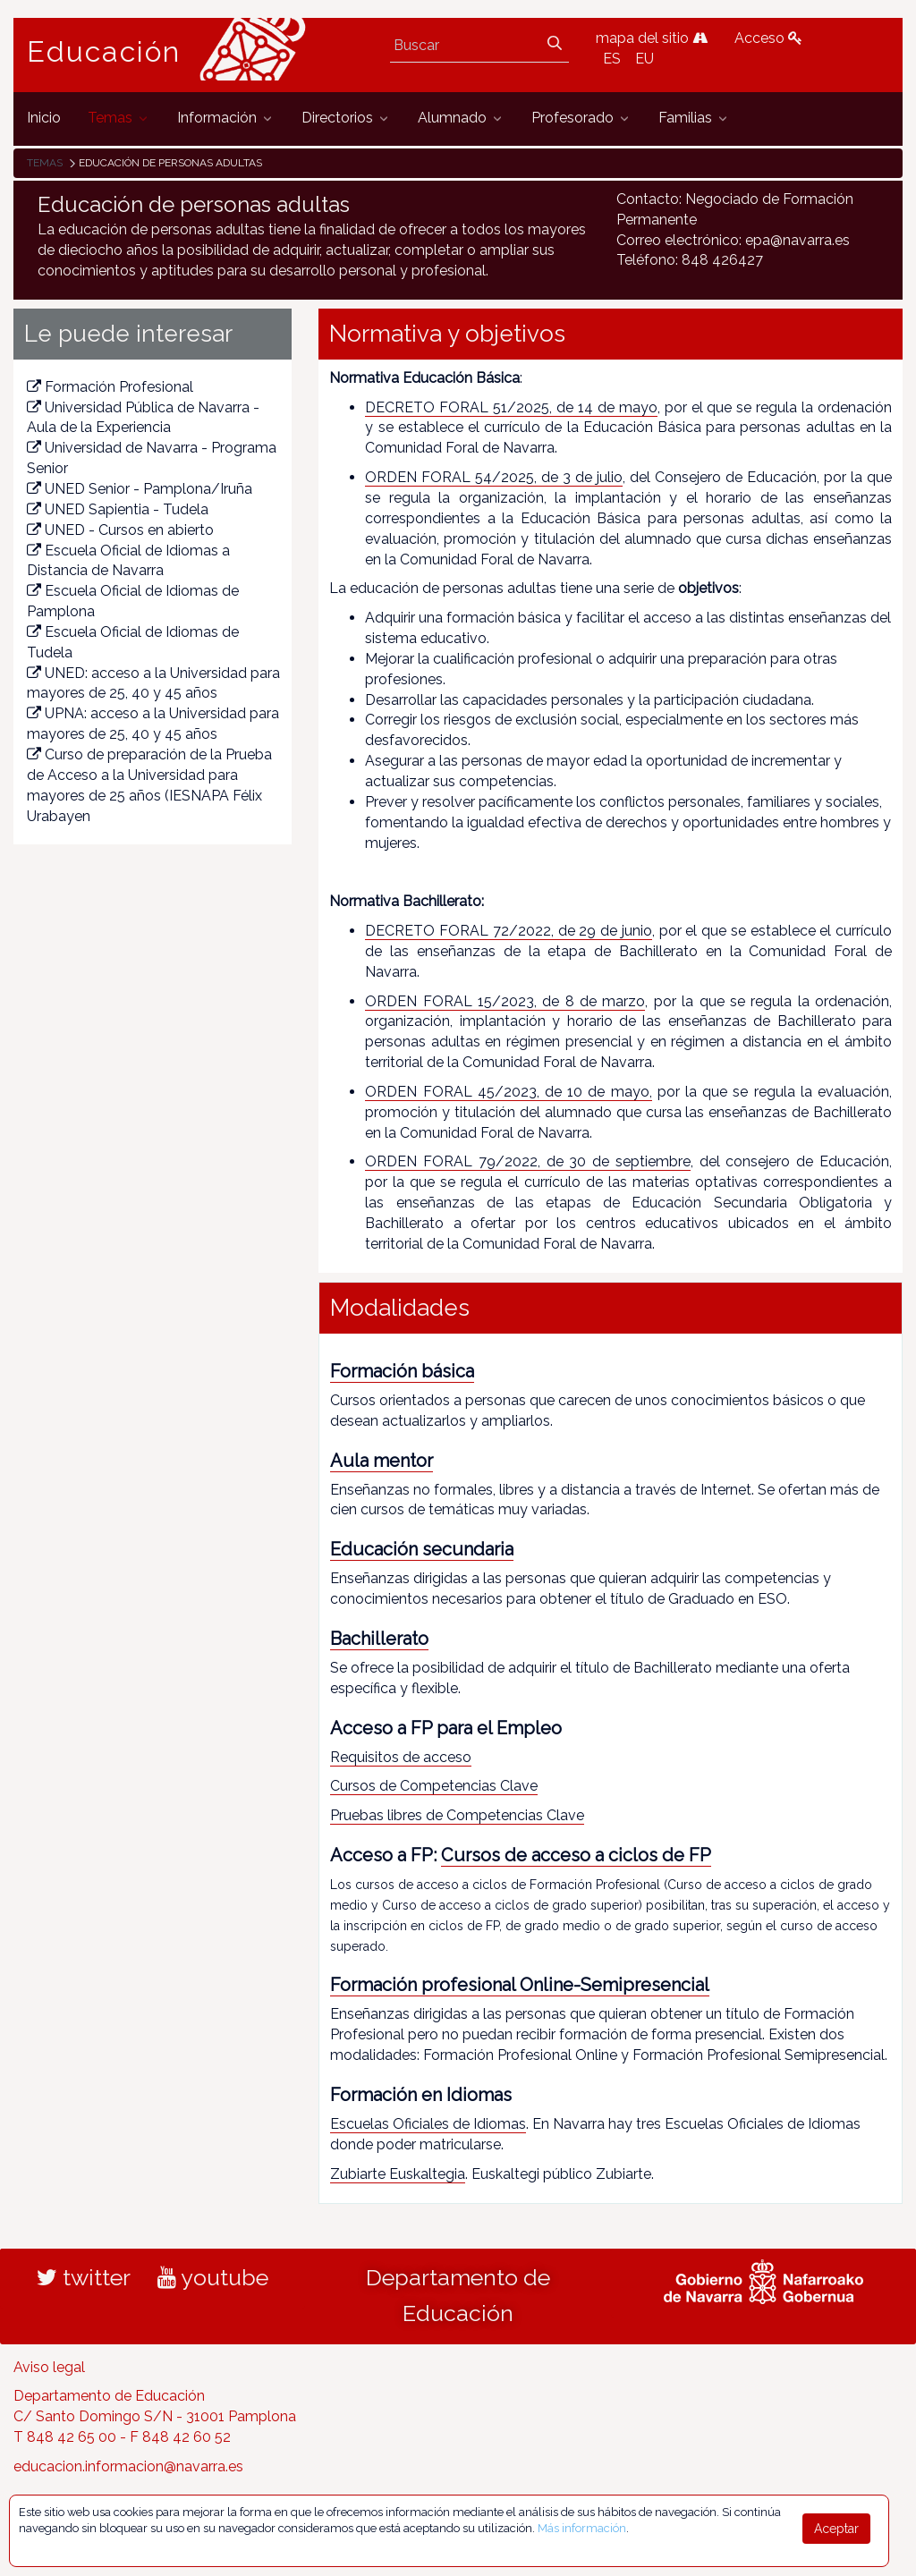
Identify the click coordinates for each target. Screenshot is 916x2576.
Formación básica (402, 1371)
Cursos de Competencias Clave (434, 1785)
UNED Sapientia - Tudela (117, 509)
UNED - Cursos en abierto (120, 529)
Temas (45, 163)
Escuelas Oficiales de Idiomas (428, 2123)
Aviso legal (49, 2367)
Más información (582, 2528)
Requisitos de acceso (400, 1757)
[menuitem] (43, 118)
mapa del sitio (652, 38)
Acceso (768, 38)
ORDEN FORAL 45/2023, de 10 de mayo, (508, 1091)
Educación (104, 52)
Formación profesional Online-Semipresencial (519, 1985)
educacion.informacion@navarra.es (128, 2466)
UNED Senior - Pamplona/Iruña (139, 488)
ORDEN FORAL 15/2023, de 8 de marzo (505, 1001)
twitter (84, 2277)
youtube (212, 2277)
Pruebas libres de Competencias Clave (457, 1815)
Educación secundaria (421, 1549)
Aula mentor (381, 1460)
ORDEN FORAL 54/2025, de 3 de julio (494, 477)
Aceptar (836, 2528)
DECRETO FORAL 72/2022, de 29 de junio (508, 930)
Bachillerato (379, 1638)
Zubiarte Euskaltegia (397, 2173)
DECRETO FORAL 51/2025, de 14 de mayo (511, 407)
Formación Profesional (110, 386)
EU (644, 58)
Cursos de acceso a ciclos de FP (576, 1855)
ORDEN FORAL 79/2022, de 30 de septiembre (528, 1161)
